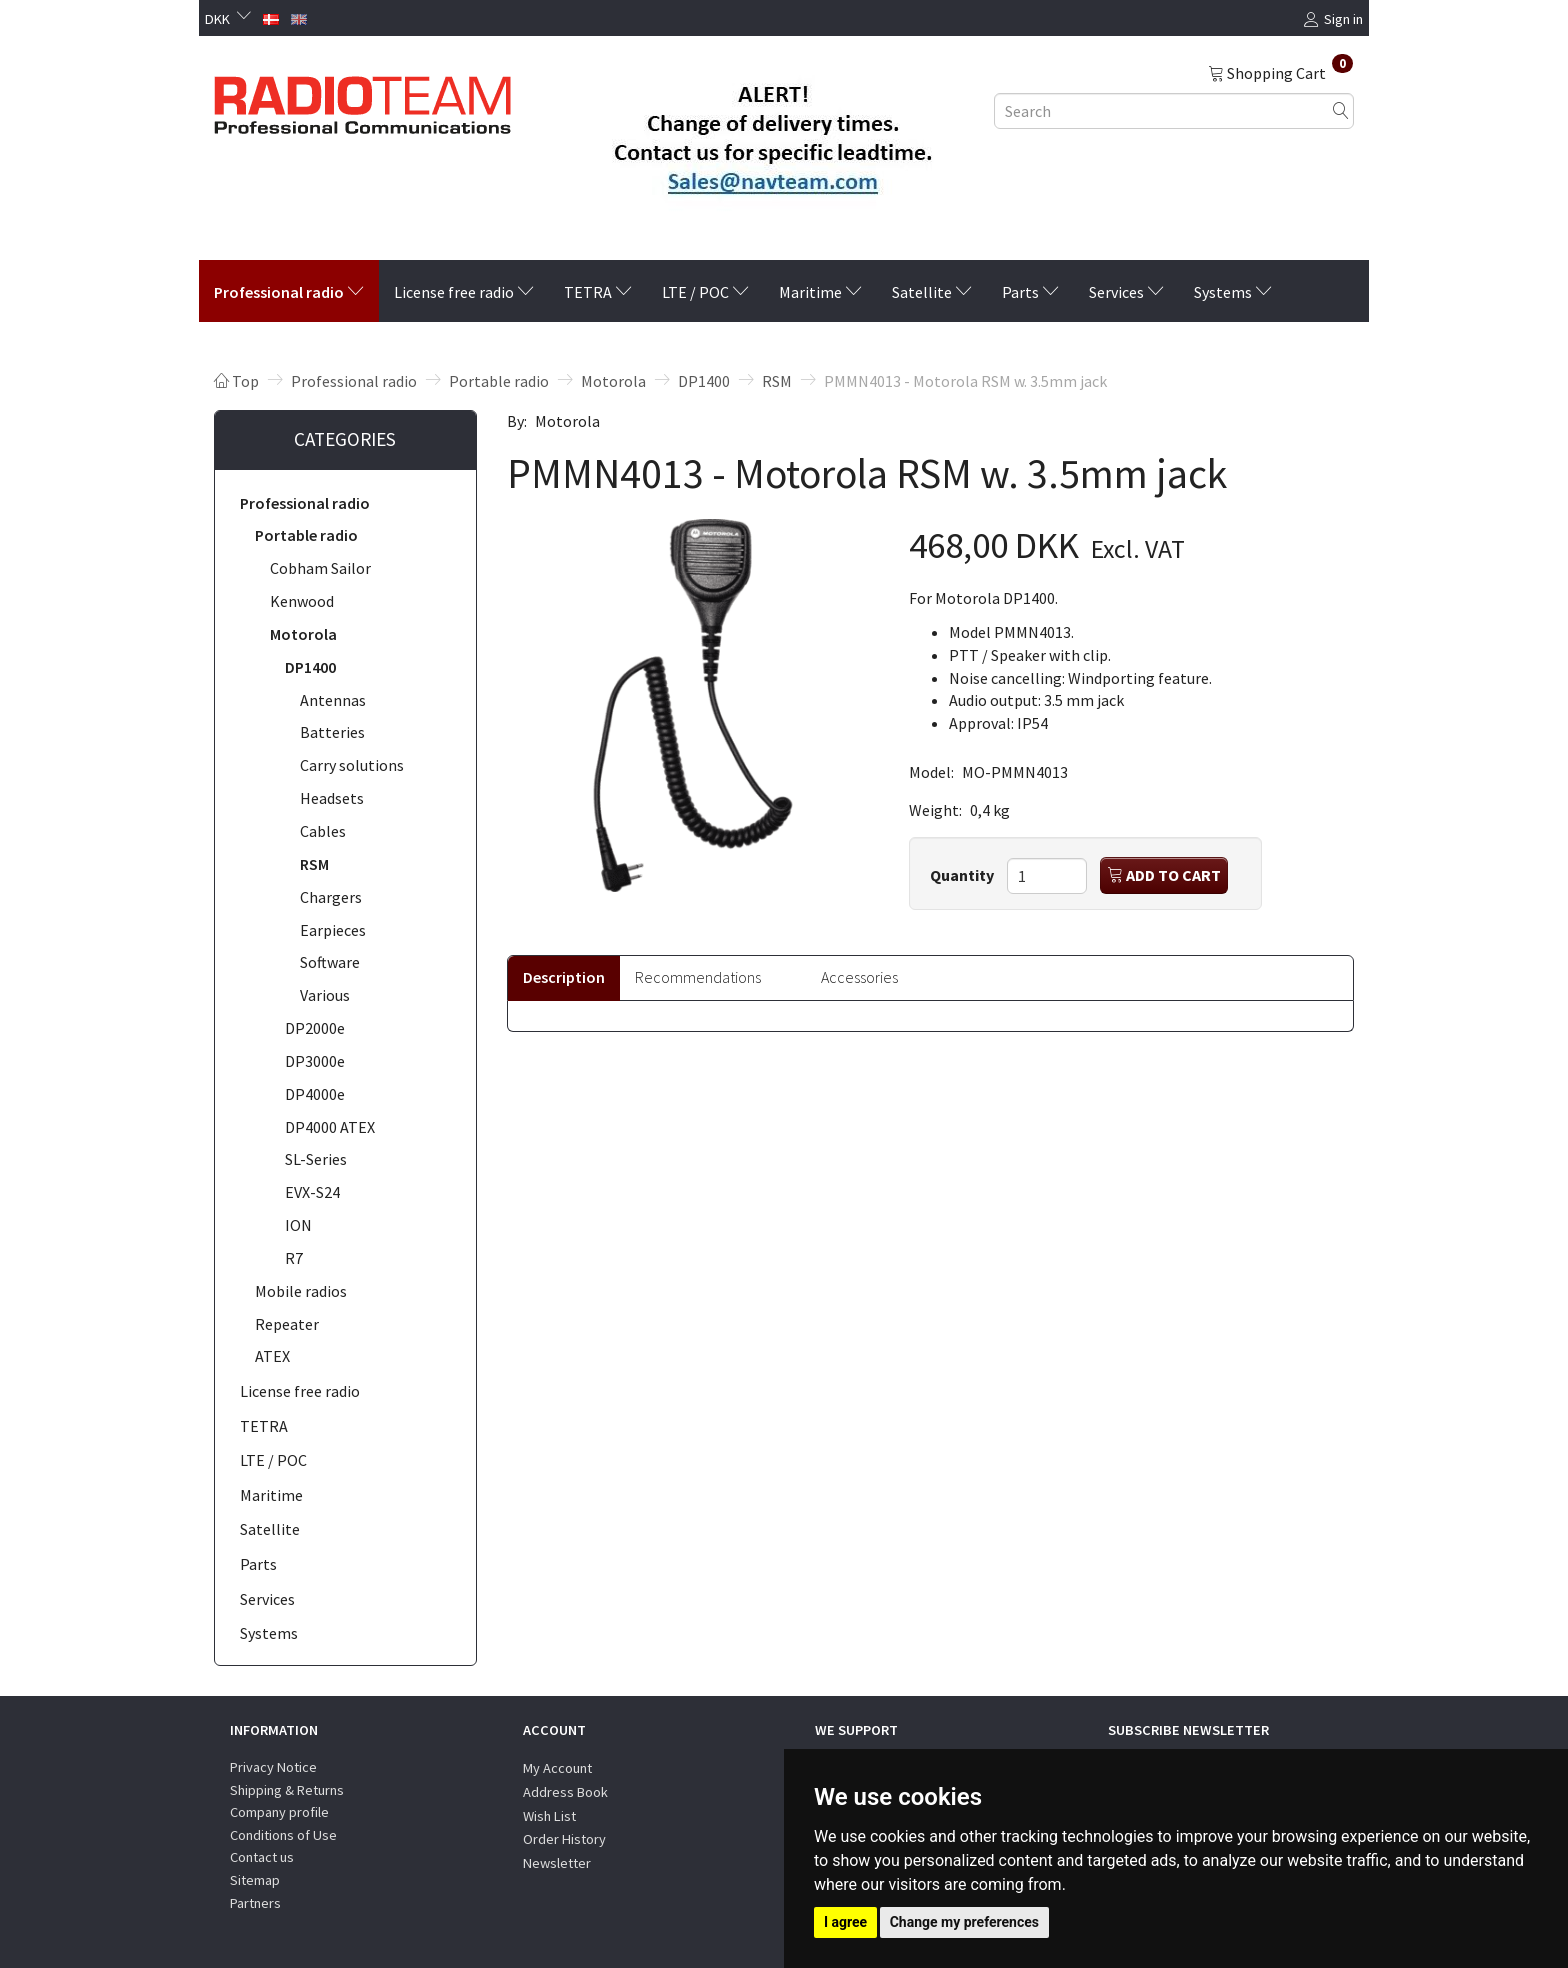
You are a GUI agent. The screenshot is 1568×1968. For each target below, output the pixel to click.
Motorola (567, 421)
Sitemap (255, 1880)
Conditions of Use (283, 1835)
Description (564, 977)
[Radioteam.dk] (362, 100)
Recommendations (698, 977)
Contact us (262, 1857)
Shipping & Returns (287, 1790)
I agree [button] (845, 1922)
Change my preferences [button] (964, 1922)
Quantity (963, 875)
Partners (255, 1903)
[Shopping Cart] (1280, 72)
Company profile (279, 1812)
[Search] (1341, 110)
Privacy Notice (273, 1767)
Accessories (859, 977)
